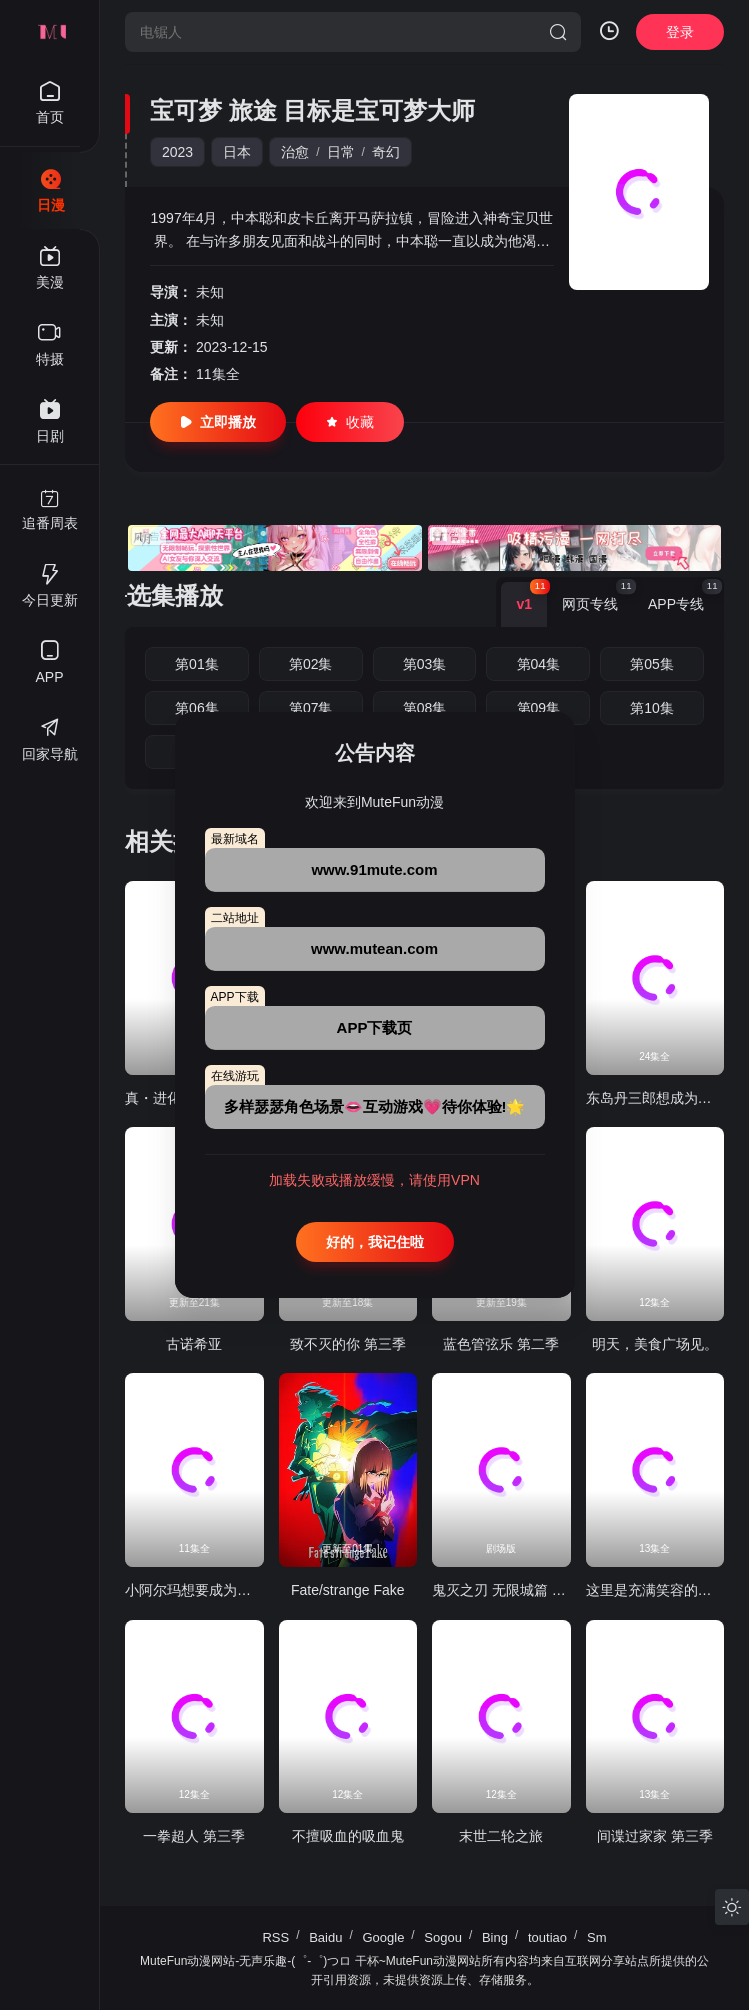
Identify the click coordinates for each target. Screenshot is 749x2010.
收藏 (350, 422)
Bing (495, 1937)
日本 (237, 152)
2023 (177, 152)
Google (383, 1937)
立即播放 (218, 422)
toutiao (547, 1937)
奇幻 (386, 152)
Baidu (325, 1937)
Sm (597, 1937)
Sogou (443, 1937)
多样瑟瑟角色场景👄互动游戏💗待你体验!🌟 (375, 1106)
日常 (341, 152)
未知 (210, 292)
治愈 (295, 152)
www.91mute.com (374, 869)
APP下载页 (375, 1027)
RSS (275, 1937)
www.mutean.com (374, 948)
